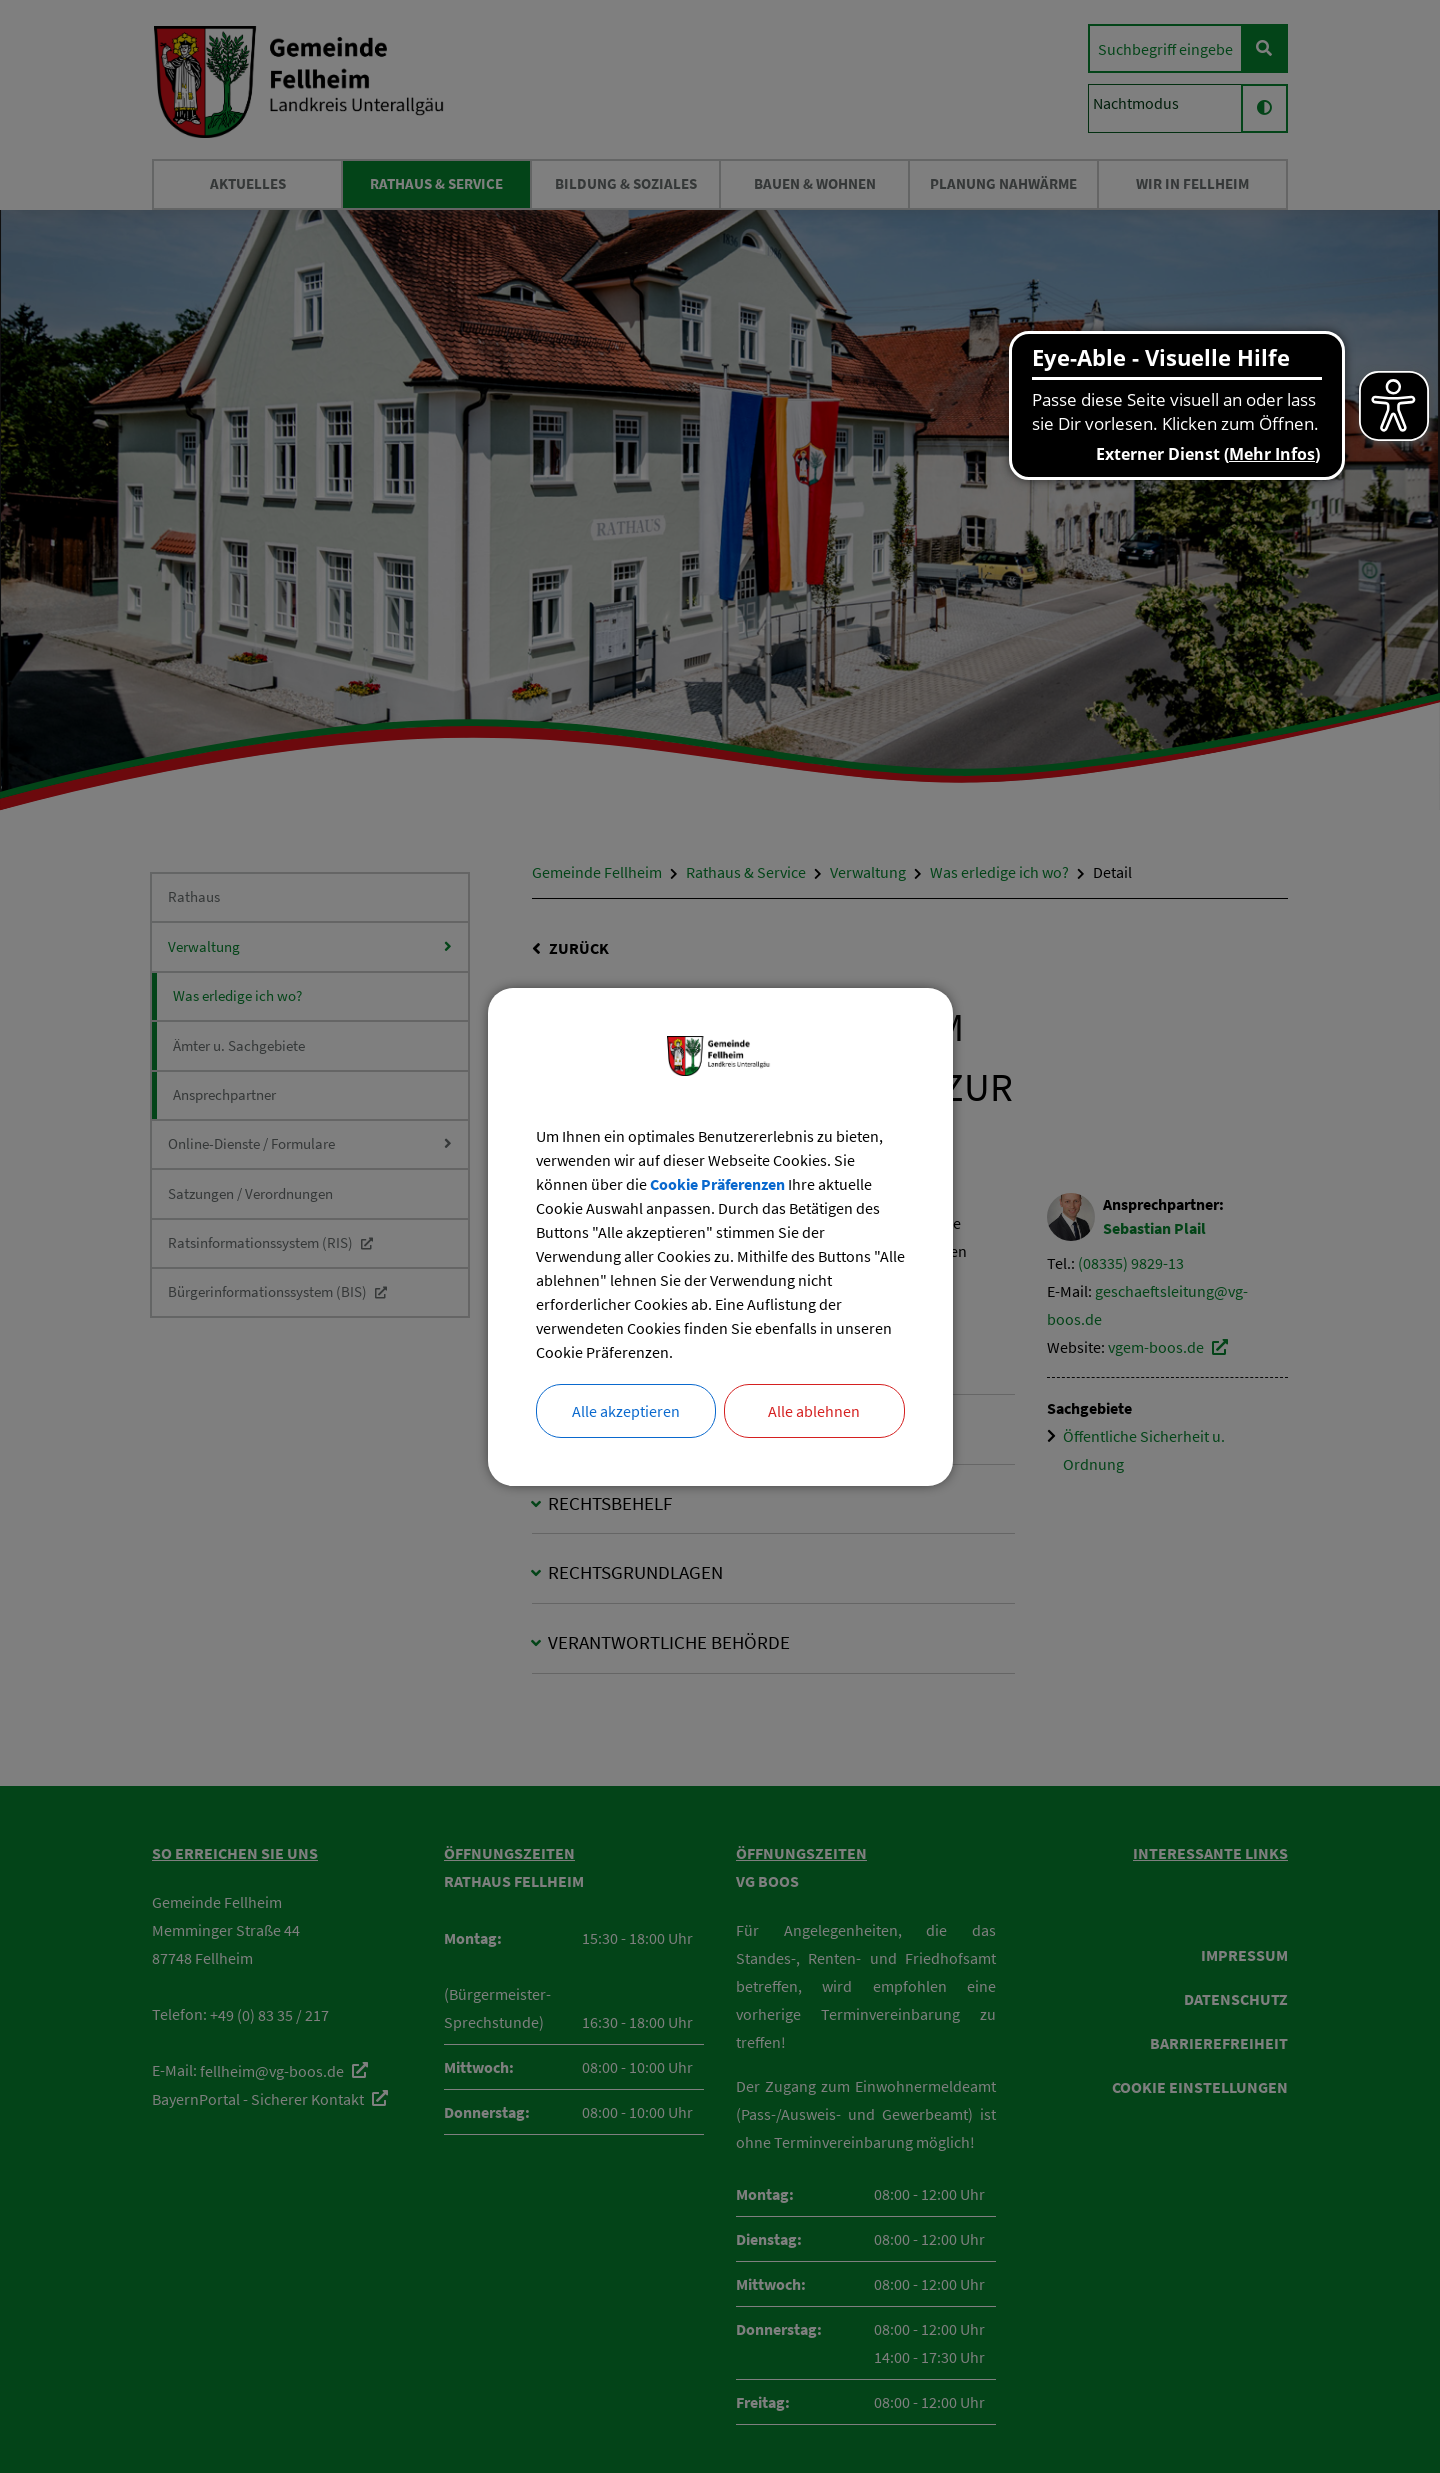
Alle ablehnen (814, 1411)
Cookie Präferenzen (717, 1184)
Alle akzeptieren (626, 1411)
